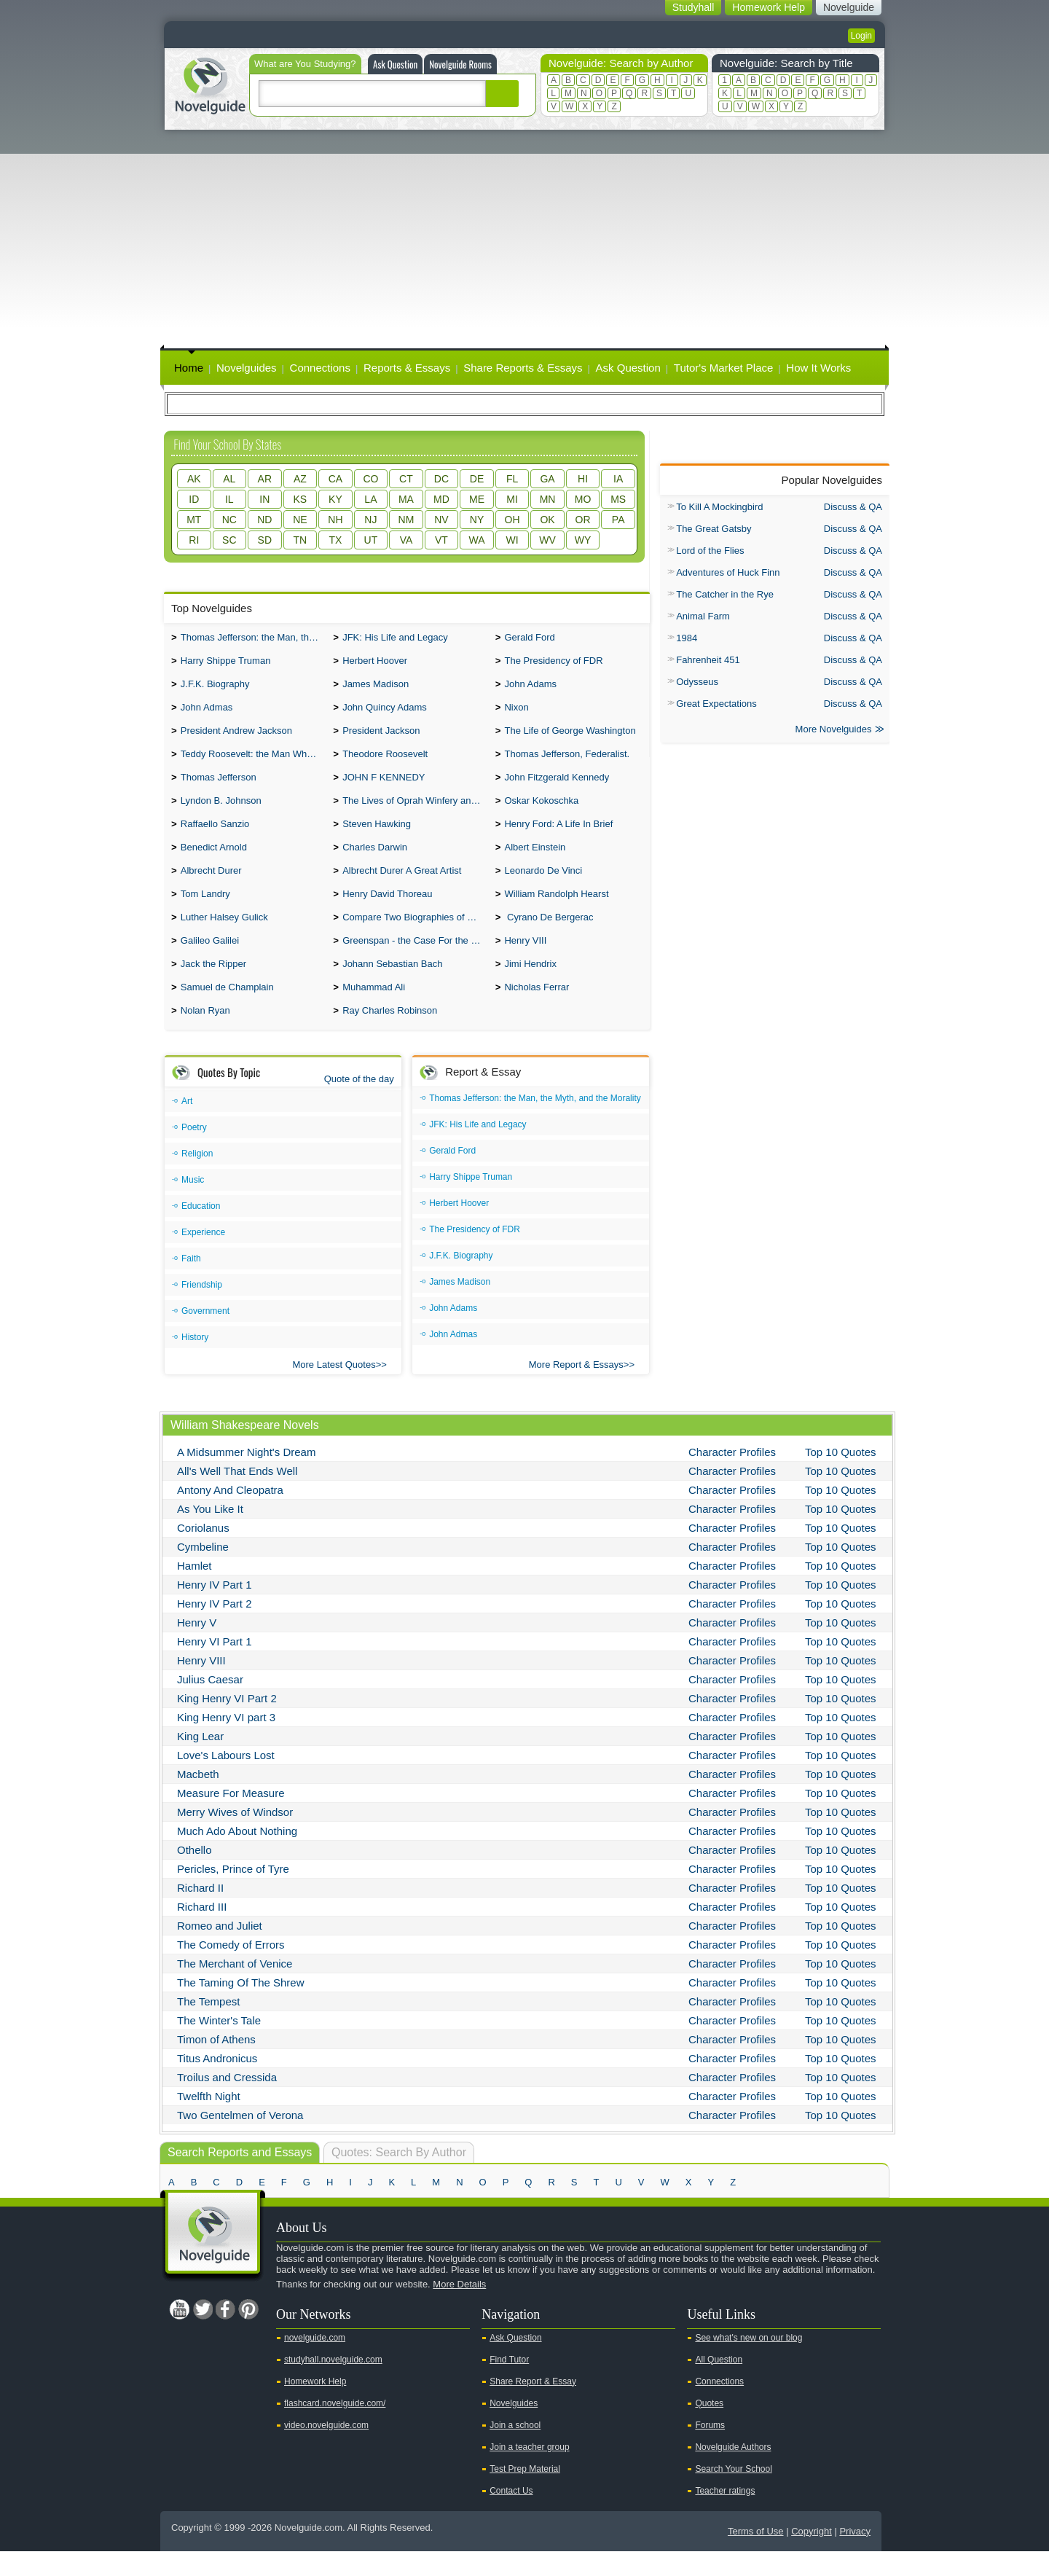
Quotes (709, 2428)
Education (200, 1231)
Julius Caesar (210, 1704)
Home (188, 367)
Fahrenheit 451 (707, 659)
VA (406, 540)
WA (476, 540)
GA (547, 479)
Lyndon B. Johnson (221, 812)
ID (194, 499)
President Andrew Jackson (236, 737)
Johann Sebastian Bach (392, 985)
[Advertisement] (524, 239)
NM (406, 519)
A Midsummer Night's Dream (246, 1477)
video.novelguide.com (326, 2450)
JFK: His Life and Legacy (395, 638)
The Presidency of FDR (553, 663)
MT (193, 519)
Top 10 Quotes (840, 1477)
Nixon (516, 713)
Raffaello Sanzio (215, 836)
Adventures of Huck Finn (727, 572)
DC (441, 479)
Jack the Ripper (213, 985)
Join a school (515, 2450)
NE (300, 519)
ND (264, 519)
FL (512, 479)
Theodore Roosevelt (385, 762)
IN (264, 499)
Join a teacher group (529, 2472)
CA (335, 479)
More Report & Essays (576, 1389)
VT (441, 540)
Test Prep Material (525, 2494)
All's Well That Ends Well (237, 1495)
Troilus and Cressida (227, 2102)
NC (229, 519)
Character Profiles (732, 1477)
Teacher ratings (725, 2515)
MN (548, 499)
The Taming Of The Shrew (241, 2007)
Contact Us (511, 2515)
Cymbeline (203, 1571)
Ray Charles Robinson (389, 1035)
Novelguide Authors (733, 2472)
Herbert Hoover (374, 663)
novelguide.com (314, 2362)
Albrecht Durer (211, 886)
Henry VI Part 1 (214, 1666)
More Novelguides (833, 730)
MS (618, 499)
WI (512, 540)
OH (512, 519)
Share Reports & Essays (522, 367)
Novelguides (246, 367)
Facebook (225, 2334)
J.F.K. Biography (215, 688)
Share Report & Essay (533, 2406)
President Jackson (381, 737)
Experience (203, 1257)
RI (194, 540)
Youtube (179, 2334)
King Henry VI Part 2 (227, 1723)
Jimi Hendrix (530, 985)
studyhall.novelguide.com (333, 2384)
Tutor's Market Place (724, 367)
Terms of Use (756, 2555)
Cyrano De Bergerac (548, 936)
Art (186, 1126)
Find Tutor (509, 2384)
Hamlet (194, 1590)
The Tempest (208, 2026)
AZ (300, 479)
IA (618, 479)
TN (300, 540)
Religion (197, 1178)
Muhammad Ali (373, 1010)
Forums (710, 2450)
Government (205, 1336)
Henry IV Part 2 (214, 1628)
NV (441, 519)
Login (861, 36)
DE (477, 479)
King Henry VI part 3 (226, 1742)
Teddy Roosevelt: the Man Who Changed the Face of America (253, 762)
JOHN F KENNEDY (383, 787)
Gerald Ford (529, 638)
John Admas (207, 713)
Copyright (811, 2555)
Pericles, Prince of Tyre (233, 1893)
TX (335, 540)
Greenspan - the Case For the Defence (415, 960)
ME (476, 499)
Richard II (200, 1912)
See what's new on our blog (748, 2362)
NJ (370, 519)
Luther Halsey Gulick (224, 936)
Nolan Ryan (205, 1035)
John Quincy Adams (384, 713)
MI (512, 499)
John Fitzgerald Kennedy (556, 787)
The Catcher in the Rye (725, 594)
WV (547, 540)
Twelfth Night (208, 2121)
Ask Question (395, 64)
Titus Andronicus (217, 2083)
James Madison (375, 688)
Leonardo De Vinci (543, 886)
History (194, 1362)
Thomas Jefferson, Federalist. (566, 762)
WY (583, 540)
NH (335, 519)
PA (618, 519)
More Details (459, 2308)
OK (547, 519)
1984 (686, 638)
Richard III (202, 1931)
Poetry (194, 1152)
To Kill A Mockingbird (719, 506)
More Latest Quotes (333, 1389)
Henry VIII (525, 960)
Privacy (855, 2555)
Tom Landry (205, 911)
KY (335, 499)
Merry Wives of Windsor (235, 1837)
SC (229, 540)
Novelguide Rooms (460, 64)
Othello (194, 1874)
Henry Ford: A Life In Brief (558, 836)
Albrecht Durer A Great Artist (401, 886)
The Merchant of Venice (234, 1988)
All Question (718, 2384)
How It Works (818, 367)
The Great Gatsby (713, 528)
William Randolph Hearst (556, 911)
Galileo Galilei (210, 960)
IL (229, 499)
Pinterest (248, 2334)
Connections (320, 367)
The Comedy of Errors (231, 1969)
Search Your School (733, 2494)
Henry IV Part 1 (214, 1609)
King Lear (200, 1761)
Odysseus (697, 681)
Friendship (201, 1309)
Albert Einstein (534, 861)
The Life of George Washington (569, 737)
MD (441, 499)
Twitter (202, 2334)
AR (265, 479)
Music (192, 1204)
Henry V (196, 1647)
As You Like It (210, 1533)
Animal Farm (703, 616)
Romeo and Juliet (219, 1950)
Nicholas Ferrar (536, 1010)
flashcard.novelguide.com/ (334, 2428)
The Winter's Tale (219, 2045)
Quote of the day (359, 1103)
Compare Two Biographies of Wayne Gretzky (415, 936)
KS (300, 499)
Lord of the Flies (710, 550)
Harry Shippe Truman (226, 663)
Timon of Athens (216, 2064)
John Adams (530, 688)
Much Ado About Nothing (237, 1855)
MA (406, 499)
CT (406, 479)
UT (371, 540)
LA (370, 499)
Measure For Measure (231, 1818)
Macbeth (198, 1799)
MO (583, 499)
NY (477, 519)
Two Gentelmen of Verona (240, 2140)
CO (370, 479)
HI (583, 479)
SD (265, 540)
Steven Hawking (376, 836)
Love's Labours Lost (226, 1780)
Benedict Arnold (214, 861)
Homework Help (315, 2406)
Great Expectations (716, 703)
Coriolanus (203, 1552)
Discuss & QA (853, 506)
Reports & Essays (407, 367)
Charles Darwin (374, 861)
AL (229, 479)
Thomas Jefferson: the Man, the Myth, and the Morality (253, 638)
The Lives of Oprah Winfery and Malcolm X (415, 812)
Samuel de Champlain (227, 1010)
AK (194, 479)
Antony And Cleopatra (230, 1514)
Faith (191, 1283)
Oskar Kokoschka (541, 812)
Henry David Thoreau (387, 911)
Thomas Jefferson (218, 787)
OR (583, 519)
